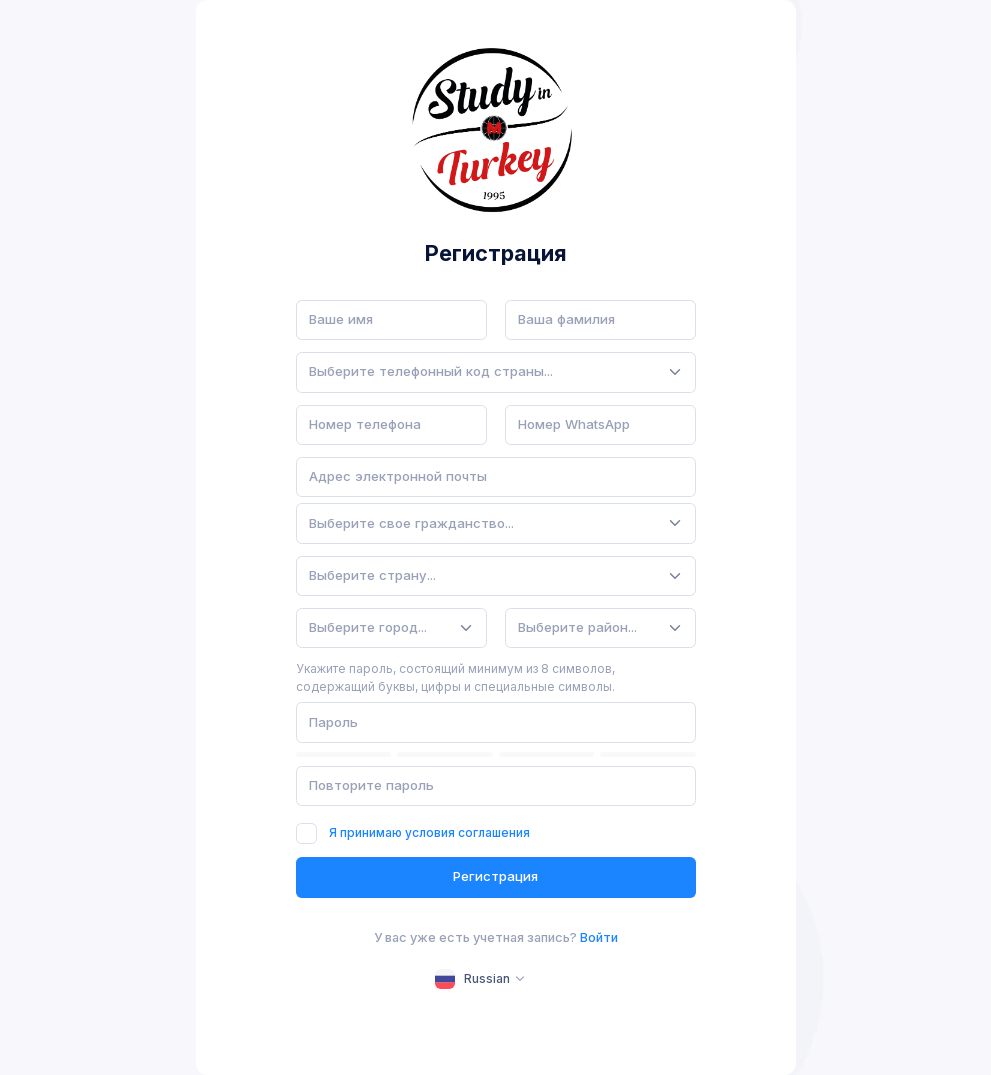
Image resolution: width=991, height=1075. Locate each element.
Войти (599, 937)
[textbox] (431, 372)
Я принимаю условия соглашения (429, 832)
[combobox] (496, 372)
